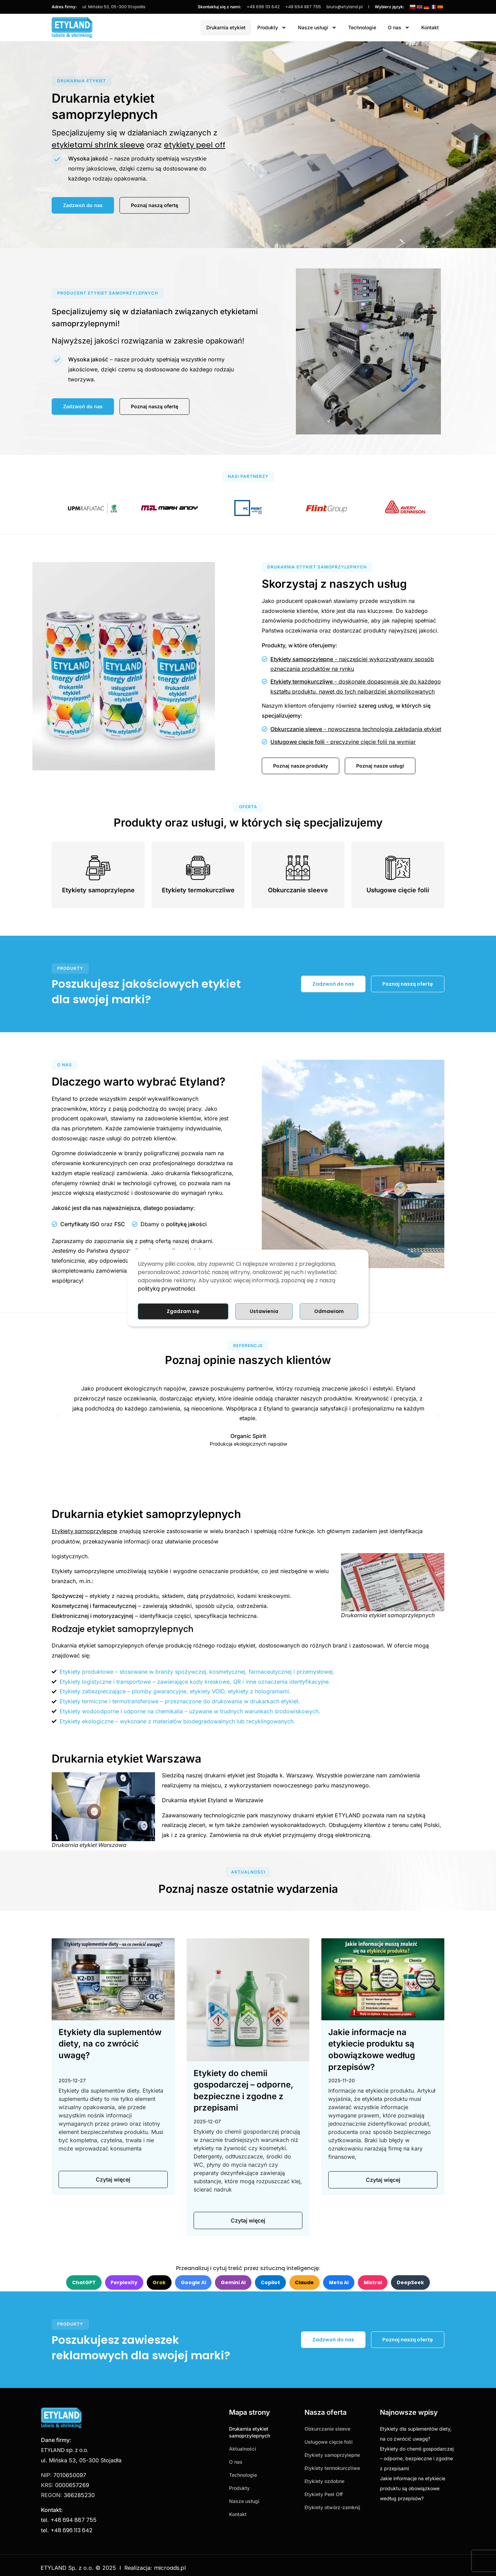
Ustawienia (264, 1311)
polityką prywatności (166, 1289)
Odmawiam (329, 1311)
